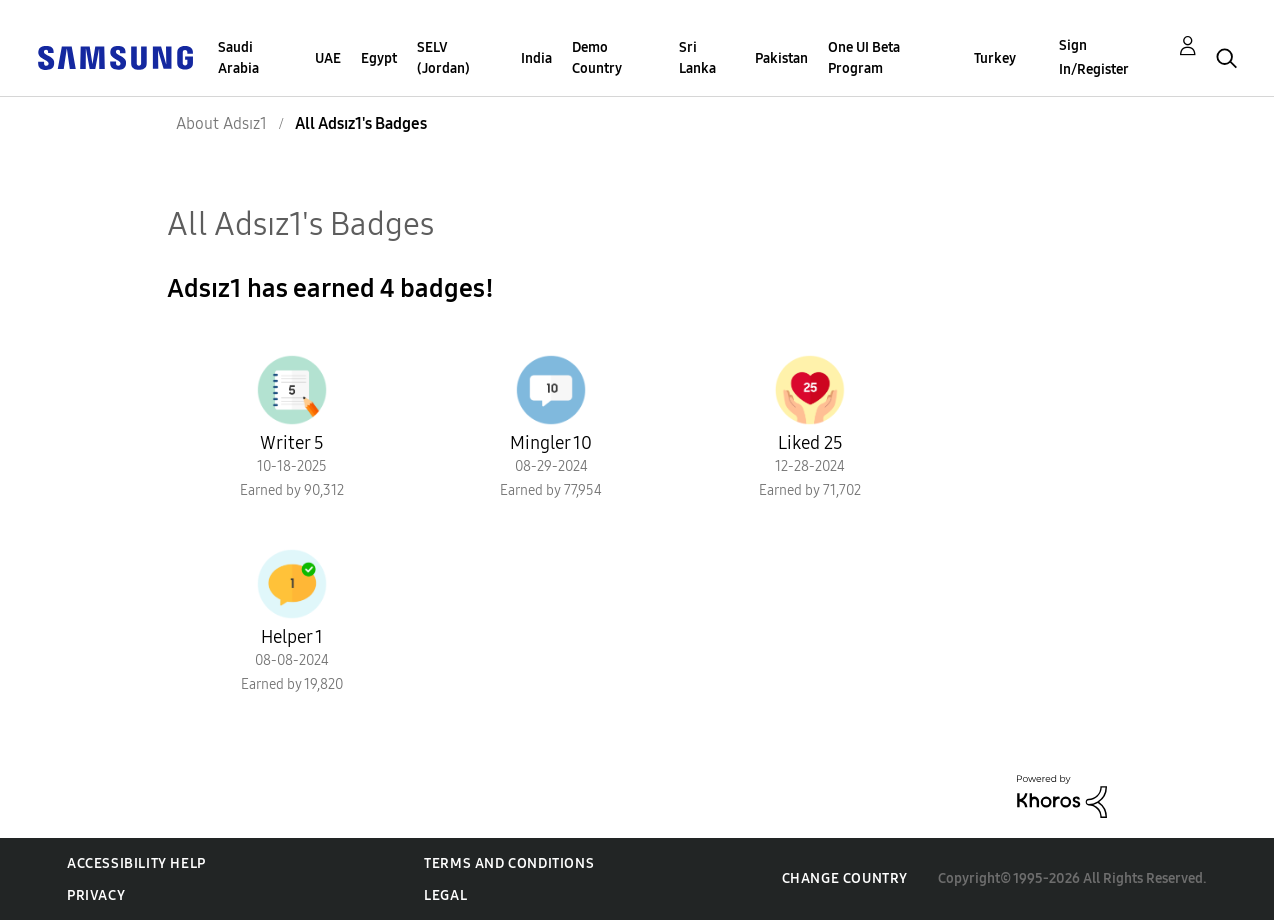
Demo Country (597, 58)
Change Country (845, 878)
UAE (328, 58)
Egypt (379, 58)
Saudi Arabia (238, 58)
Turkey (995, 58)
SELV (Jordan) (443, 58)
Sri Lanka (697, 58)
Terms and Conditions (509, 863)
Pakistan (781, 58)
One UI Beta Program (864, 58)
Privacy (96, 895)
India (536, 58)
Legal (445, 895)
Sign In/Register (1094, 57)
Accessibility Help (136, 863)
